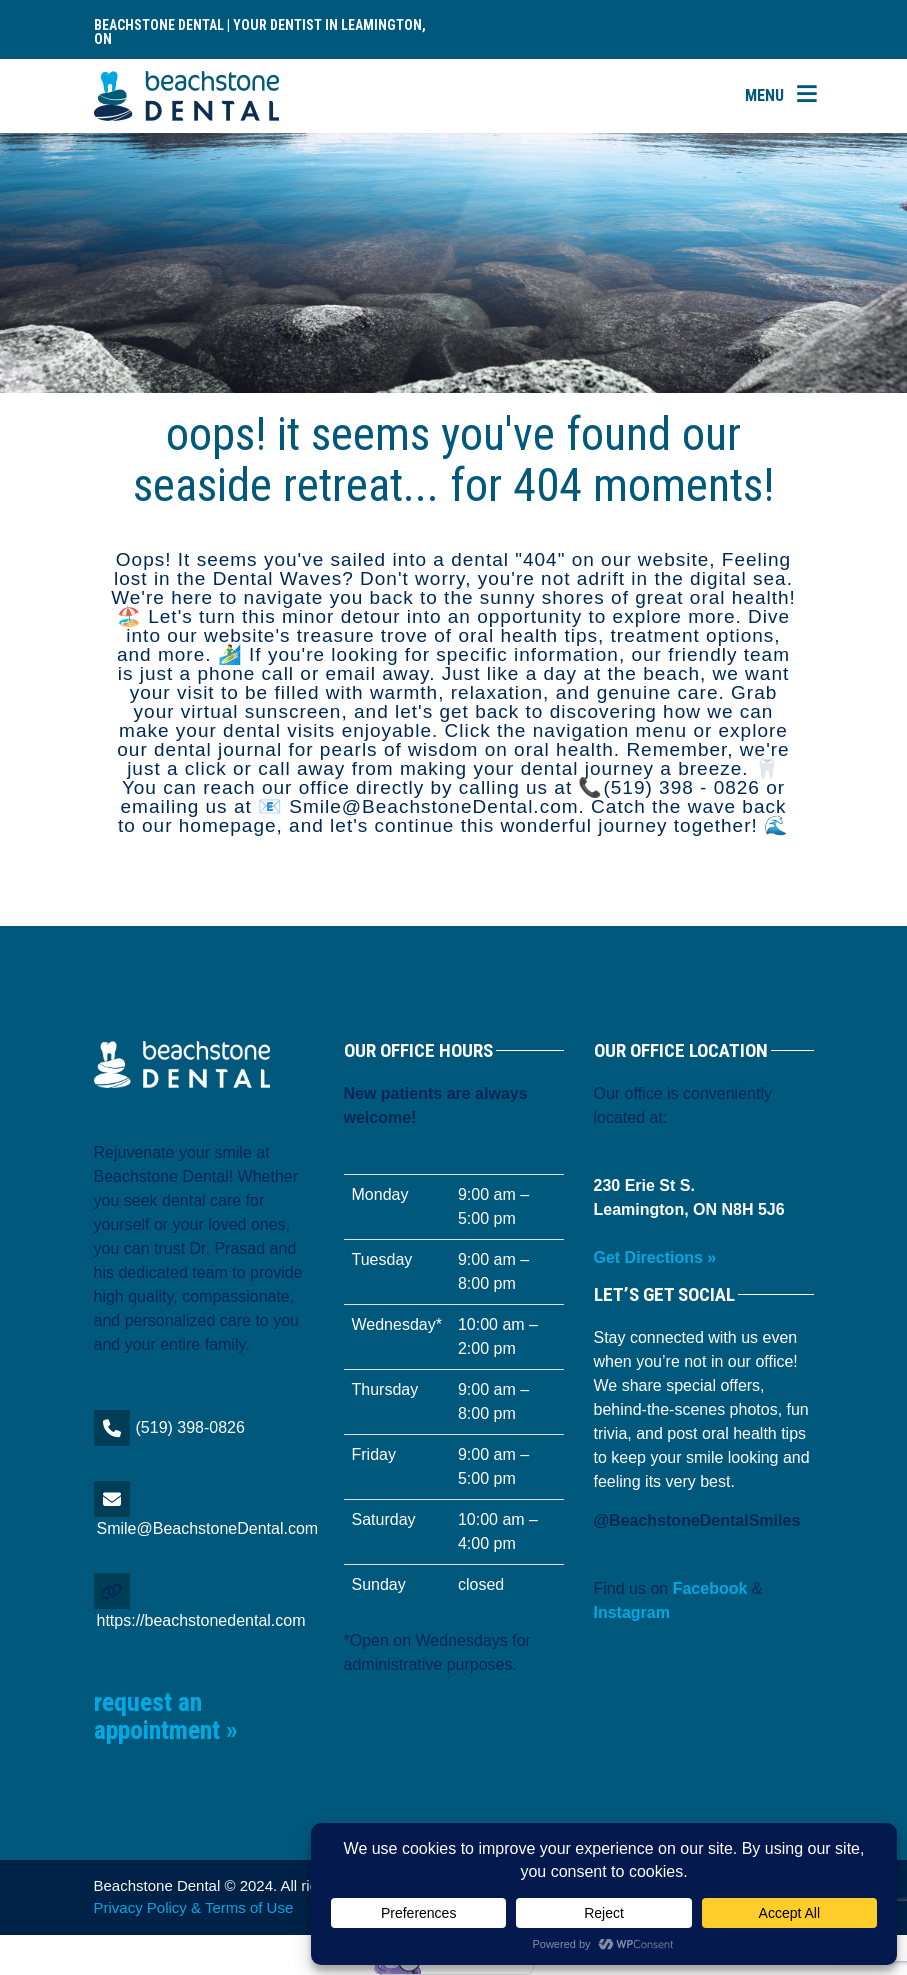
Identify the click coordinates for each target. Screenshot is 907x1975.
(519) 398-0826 (190, 1427)
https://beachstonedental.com (201, 1620)
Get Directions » (655, 1257)
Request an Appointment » (166, 1716)
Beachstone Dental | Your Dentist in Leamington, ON (260, 32)
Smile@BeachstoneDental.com (208, 1528)
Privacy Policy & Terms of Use (194, 1907)
